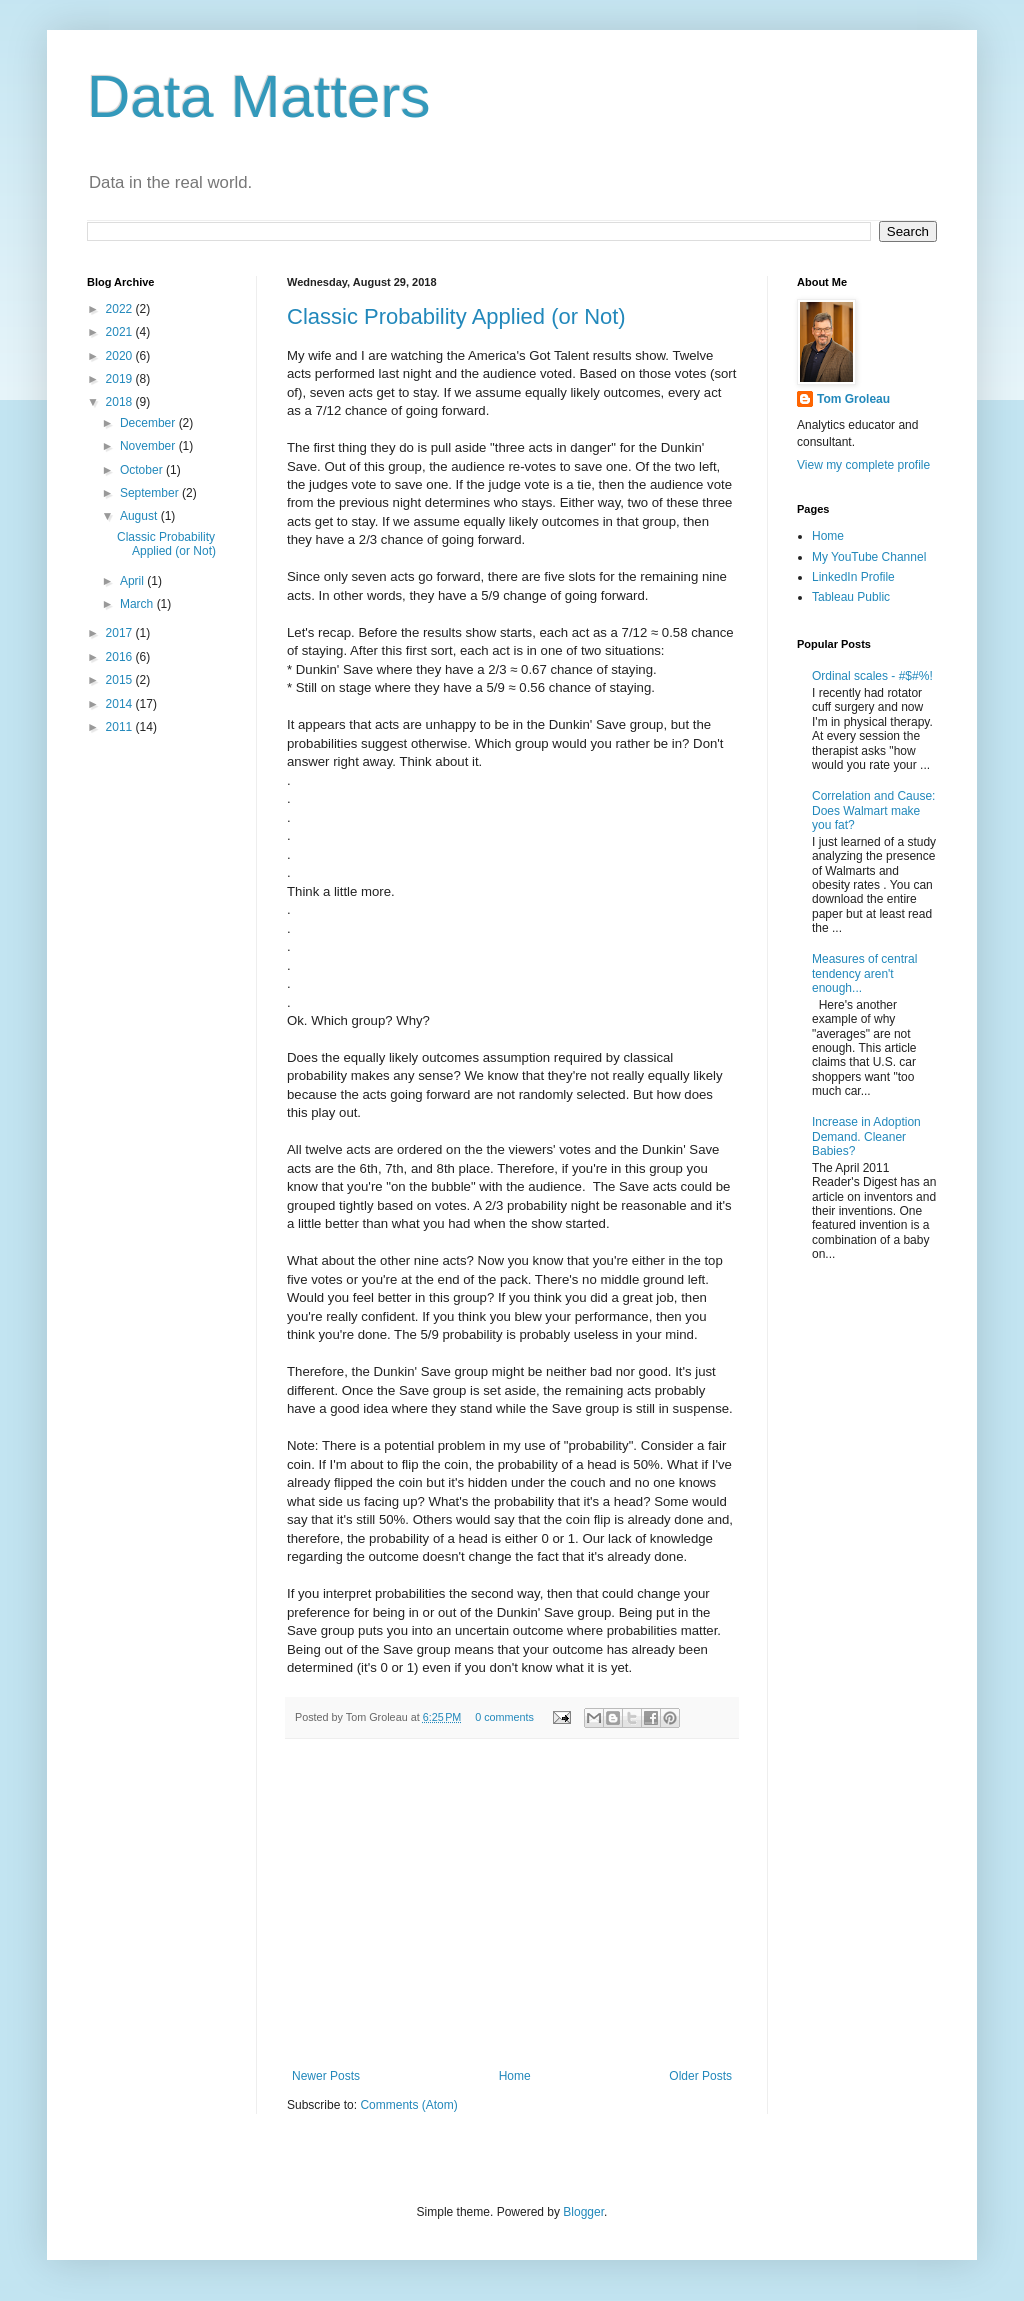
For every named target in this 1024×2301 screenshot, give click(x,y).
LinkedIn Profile (853, 577)
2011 (121, 727)
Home (515, 2076)
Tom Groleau (853, 399)
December (149, 423)
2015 (121, 680)
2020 (121, 356)
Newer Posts (326, 2076)
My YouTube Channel (869, 557)
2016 (121, 657)
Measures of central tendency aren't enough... (864, 973)
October (143, 470)
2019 (121, 379)
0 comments (504, 1717)
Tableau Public (851, 597)
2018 (121, 402)
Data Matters (258, 96)
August (140, 516)
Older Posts (700, 2076)
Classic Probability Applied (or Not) (456, 316)
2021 (121, 332)
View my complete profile (863, 465)
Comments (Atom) (408, 2105)
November (149, 446)
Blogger (583, 2212)
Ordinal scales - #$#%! (872, 676)
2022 (121, 309)
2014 (121, 704)
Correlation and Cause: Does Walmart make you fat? (873, 810)
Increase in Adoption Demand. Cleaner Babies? (866, 1136)
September (151, 493)
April (133, 581)
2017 (121, 633)
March (138, 604)
